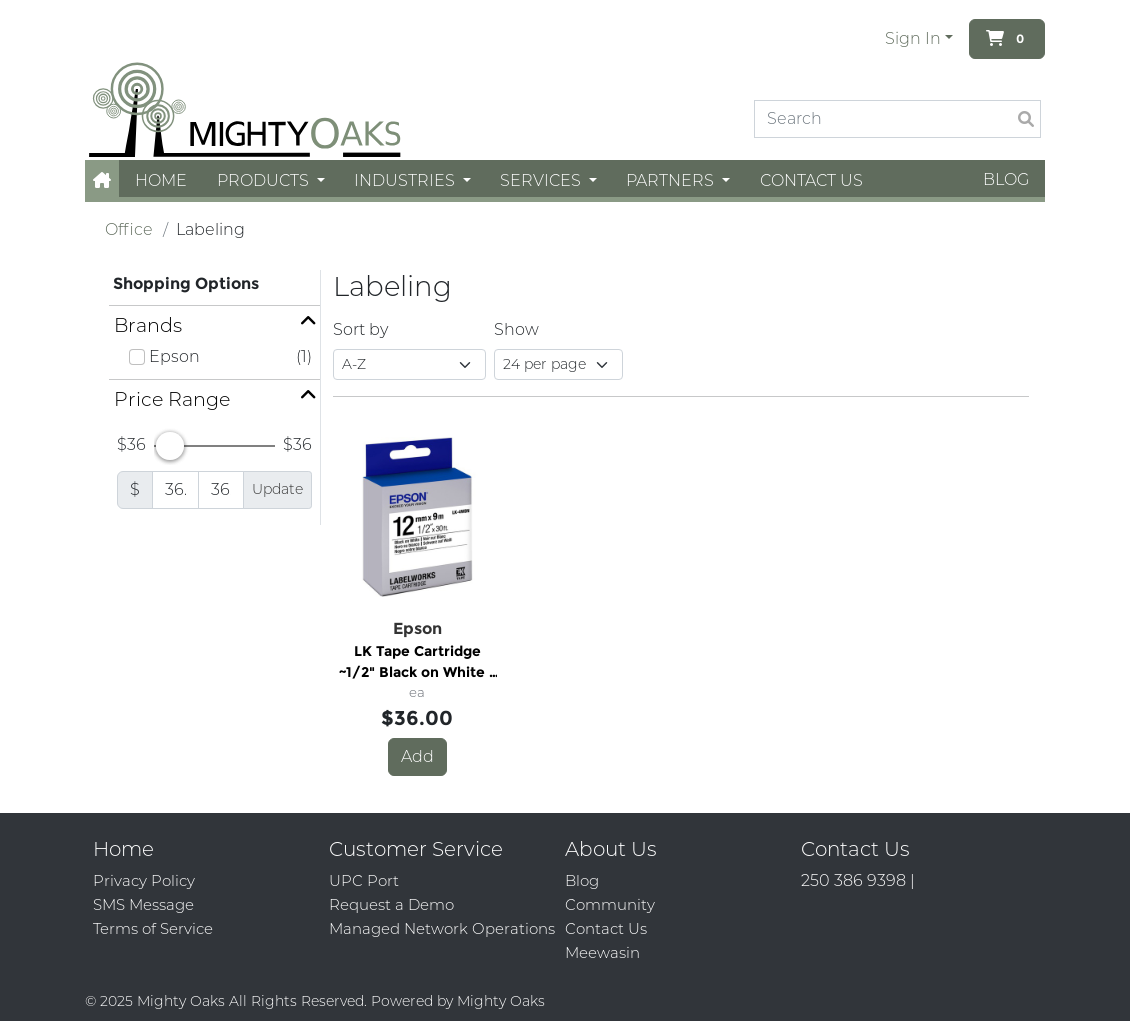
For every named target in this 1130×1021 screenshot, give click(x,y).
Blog (1006, 179)
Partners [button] (672, 180)
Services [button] (542, 180)
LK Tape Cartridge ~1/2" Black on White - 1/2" (417, 662)
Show (516, 329)
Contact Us (811, 180)
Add (417, 756)
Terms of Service (153, 928)
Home (161, 180)
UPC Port (364, 880)
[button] (102, 180)
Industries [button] (406, 180)
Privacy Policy (144, 880)
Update (277, 489)
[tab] (214, 325)
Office (129, 229)
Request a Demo (391, 904)
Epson (174, 356)
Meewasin (602, 952)
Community (610, 904)
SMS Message (143, 904)
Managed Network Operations (442, 928)
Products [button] (265, 180)
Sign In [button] (913, 38)
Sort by (360, 329)
